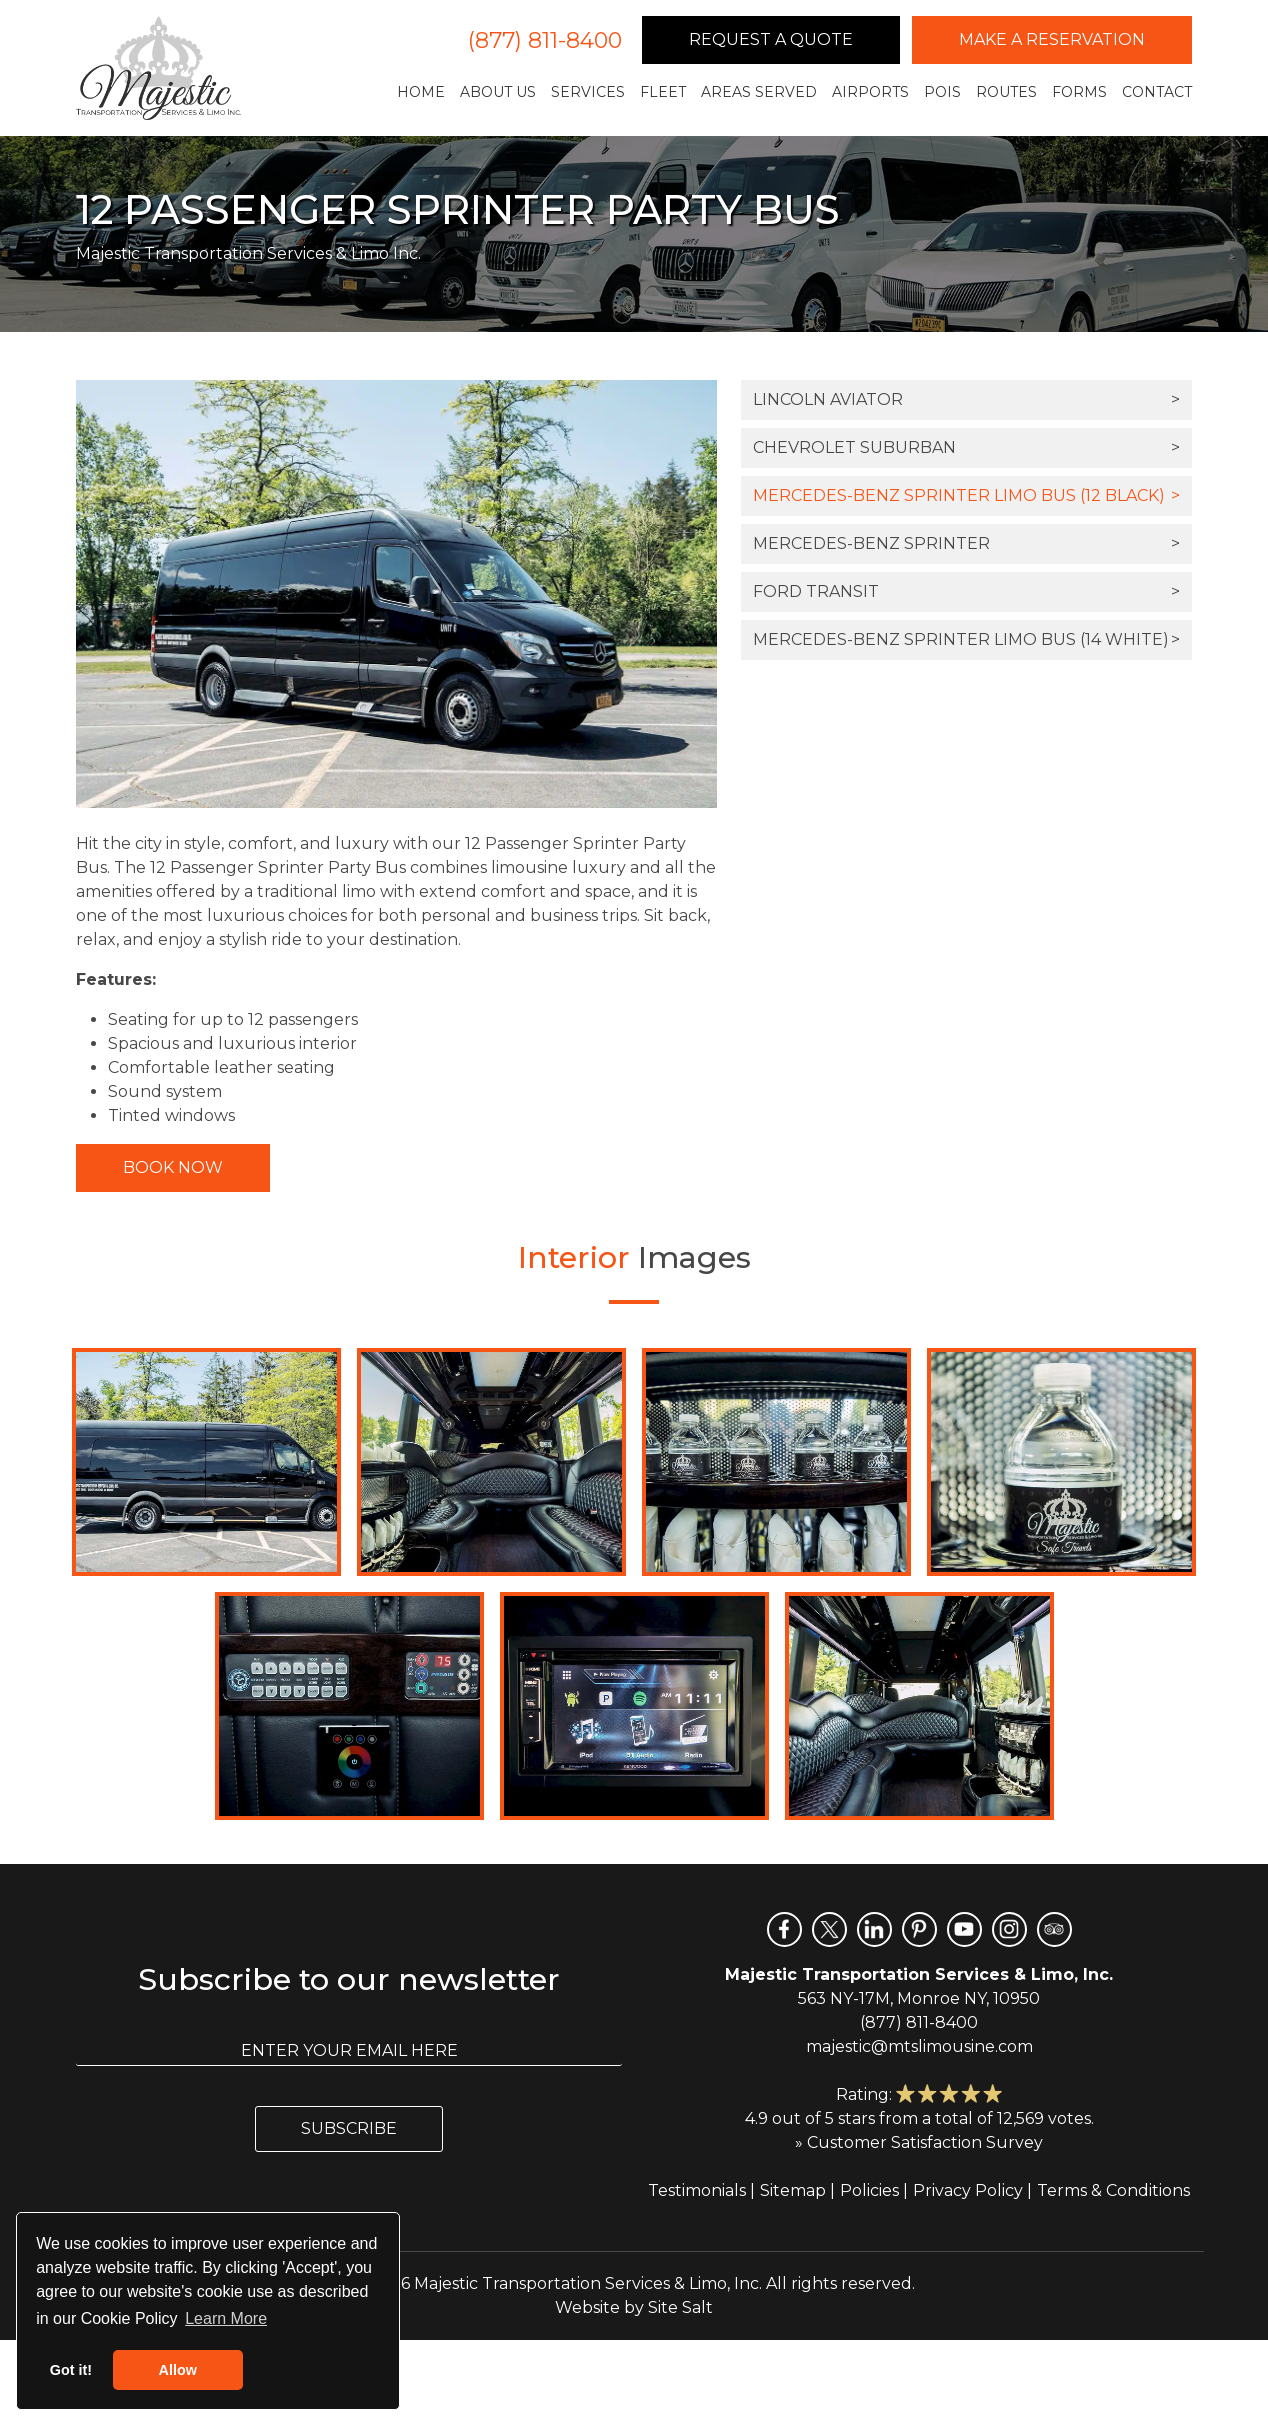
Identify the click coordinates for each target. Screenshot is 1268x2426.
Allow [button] (178, 2370)
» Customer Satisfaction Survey (919, 2142)
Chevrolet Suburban (966, 448)
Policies (869, 2190)
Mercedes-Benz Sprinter (966, 544)
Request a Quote (771, 39)
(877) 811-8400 (545, 40)
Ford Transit (966, 592)
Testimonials (697, 2190)
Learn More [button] (226, 2318)
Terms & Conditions (1113, 2190)
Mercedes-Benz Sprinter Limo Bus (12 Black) (966, 496)
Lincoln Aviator (966, 400)
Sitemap (793, 2190)
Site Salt (680, 2307)
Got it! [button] (71, 2370)
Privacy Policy (968, 2190)
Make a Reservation (1052, 39)
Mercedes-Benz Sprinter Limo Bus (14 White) (966, 640)
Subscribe (349, 2128)
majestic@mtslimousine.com (919, 2046)
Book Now (173, 1167)
